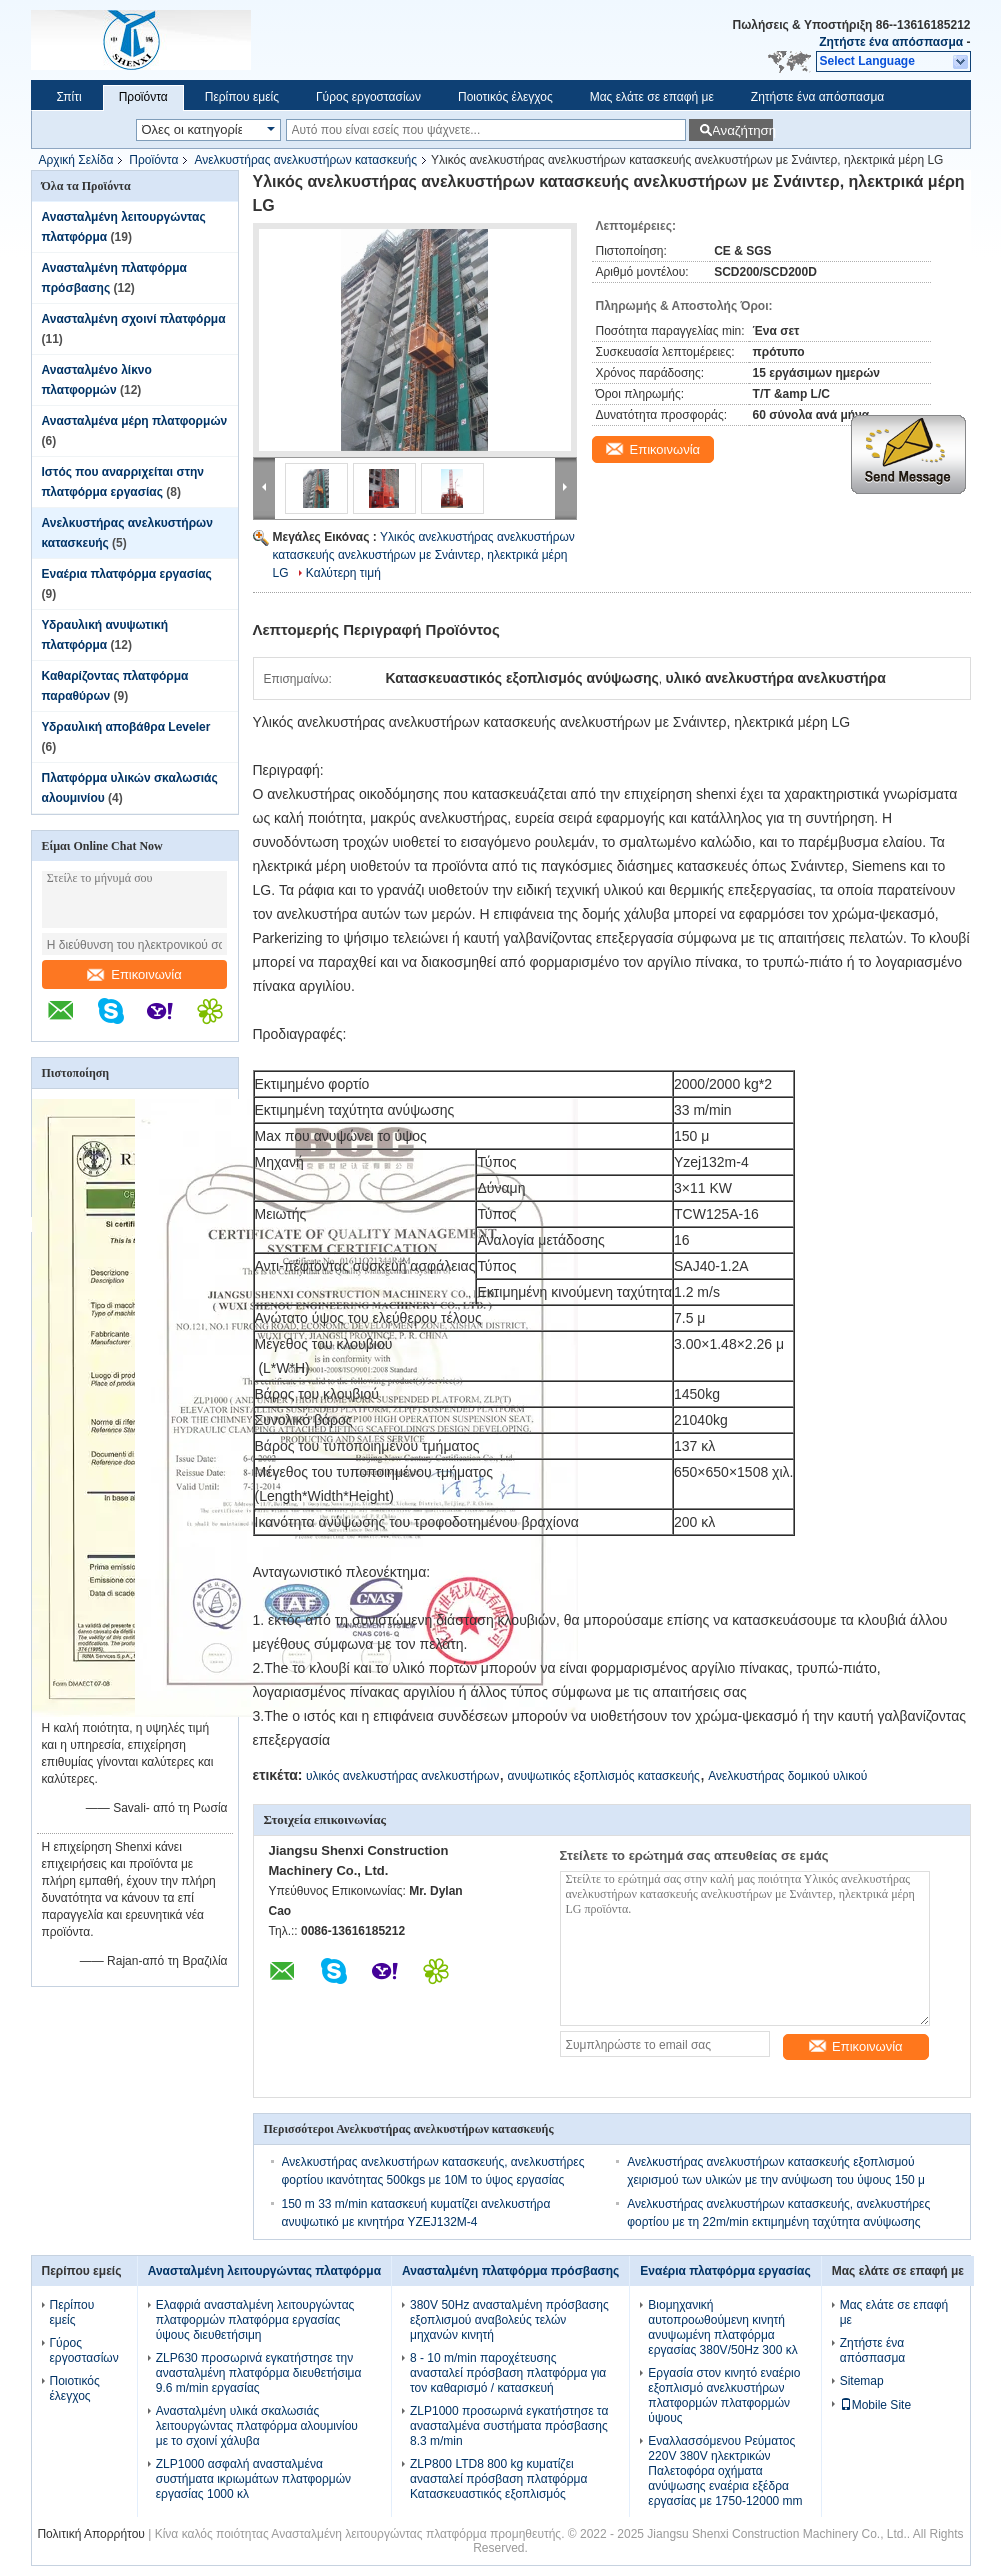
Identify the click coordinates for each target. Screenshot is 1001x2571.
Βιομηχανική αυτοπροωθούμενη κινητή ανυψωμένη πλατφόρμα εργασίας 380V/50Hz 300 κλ (722, 2327)
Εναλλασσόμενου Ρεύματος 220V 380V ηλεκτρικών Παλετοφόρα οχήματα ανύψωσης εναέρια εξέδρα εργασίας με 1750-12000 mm (725, 2471)
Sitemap (862, 2381)
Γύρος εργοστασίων (368, 97)
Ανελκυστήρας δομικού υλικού (787, 1776)
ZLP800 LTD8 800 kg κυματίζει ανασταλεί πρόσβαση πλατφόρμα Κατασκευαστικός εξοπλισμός (498, 2479)
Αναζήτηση (742, 130)
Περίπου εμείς (242, 97)
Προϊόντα (143, 97)
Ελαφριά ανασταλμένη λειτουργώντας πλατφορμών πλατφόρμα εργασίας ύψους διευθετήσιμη (255, 2320)
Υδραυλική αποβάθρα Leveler (126, 727)
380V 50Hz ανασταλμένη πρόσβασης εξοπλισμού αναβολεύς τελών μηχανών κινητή (509, 2320)
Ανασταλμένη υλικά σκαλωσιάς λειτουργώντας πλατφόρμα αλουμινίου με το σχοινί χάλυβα (257, 2426)
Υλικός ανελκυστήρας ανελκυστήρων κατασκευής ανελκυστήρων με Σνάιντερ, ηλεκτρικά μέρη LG (424, 555)
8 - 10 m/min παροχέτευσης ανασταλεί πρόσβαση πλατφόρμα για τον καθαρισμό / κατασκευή (508, 2373)
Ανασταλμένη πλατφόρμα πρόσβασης (510, 2271)
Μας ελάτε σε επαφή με (652, 97)
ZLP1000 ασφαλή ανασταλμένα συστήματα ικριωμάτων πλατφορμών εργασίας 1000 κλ (253, 2479)
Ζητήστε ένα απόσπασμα (891, 42)
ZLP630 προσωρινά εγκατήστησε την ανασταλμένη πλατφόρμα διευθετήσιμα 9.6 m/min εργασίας (259, 2373)
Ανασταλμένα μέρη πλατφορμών (135, 421)
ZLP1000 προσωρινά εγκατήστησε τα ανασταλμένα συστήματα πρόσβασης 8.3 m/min (509, 2426)
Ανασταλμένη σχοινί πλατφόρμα (134, 319)
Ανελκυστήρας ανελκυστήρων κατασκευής (305, 160)
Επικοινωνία (134, 974)
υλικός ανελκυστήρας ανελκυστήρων (402, 1776)
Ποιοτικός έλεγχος (505, 97)
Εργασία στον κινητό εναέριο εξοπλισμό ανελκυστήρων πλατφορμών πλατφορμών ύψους (724, 2395)
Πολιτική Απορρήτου (90, 2534)
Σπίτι (69, 97)
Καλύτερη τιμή (343, 573)
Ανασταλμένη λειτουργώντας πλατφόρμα (264, 2271)
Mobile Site (875, 2405)
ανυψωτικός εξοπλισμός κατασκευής (604, 1776)
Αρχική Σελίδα (76, 160)
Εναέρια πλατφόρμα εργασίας (127, 574)
